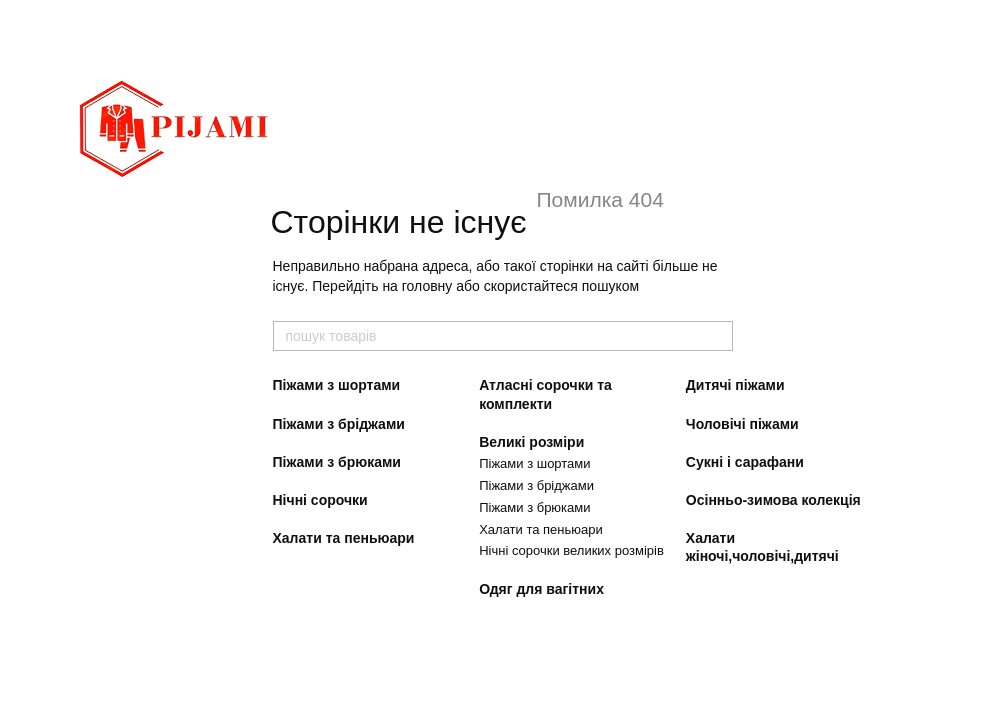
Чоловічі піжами (742, 424)
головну (427, 286)
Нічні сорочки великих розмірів (571, 550)
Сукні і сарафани (745, 462)
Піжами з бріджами (339, 424)
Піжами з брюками (337, 462)
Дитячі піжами (735, 385)
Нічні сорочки (320, 500)
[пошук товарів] (717, 336)
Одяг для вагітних (541, 589)
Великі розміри (531, 442)
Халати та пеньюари (344, 538)
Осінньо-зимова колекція (773, 500)
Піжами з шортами (337, 385)
